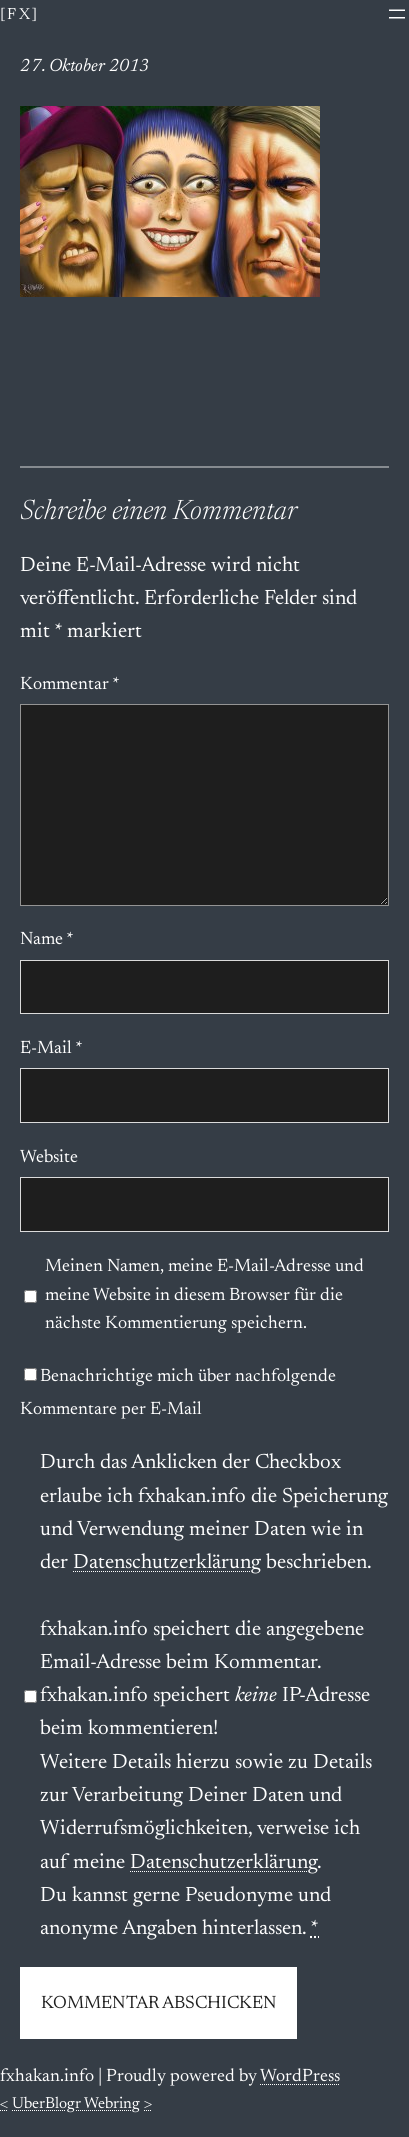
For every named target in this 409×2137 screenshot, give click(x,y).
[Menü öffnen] (397, 14)
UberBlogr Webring (76, 2104)
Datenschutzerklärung (167, 1563)
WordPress (300, 2077)
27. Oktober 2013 (84, 67)
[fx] (20, 15)
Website (49, 1158)
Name (47, 940)
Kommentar (70, 685)
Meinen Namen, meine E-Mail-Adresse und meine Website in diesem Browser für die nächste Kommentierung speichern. (204, 1296)
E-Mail (51, 1049)
